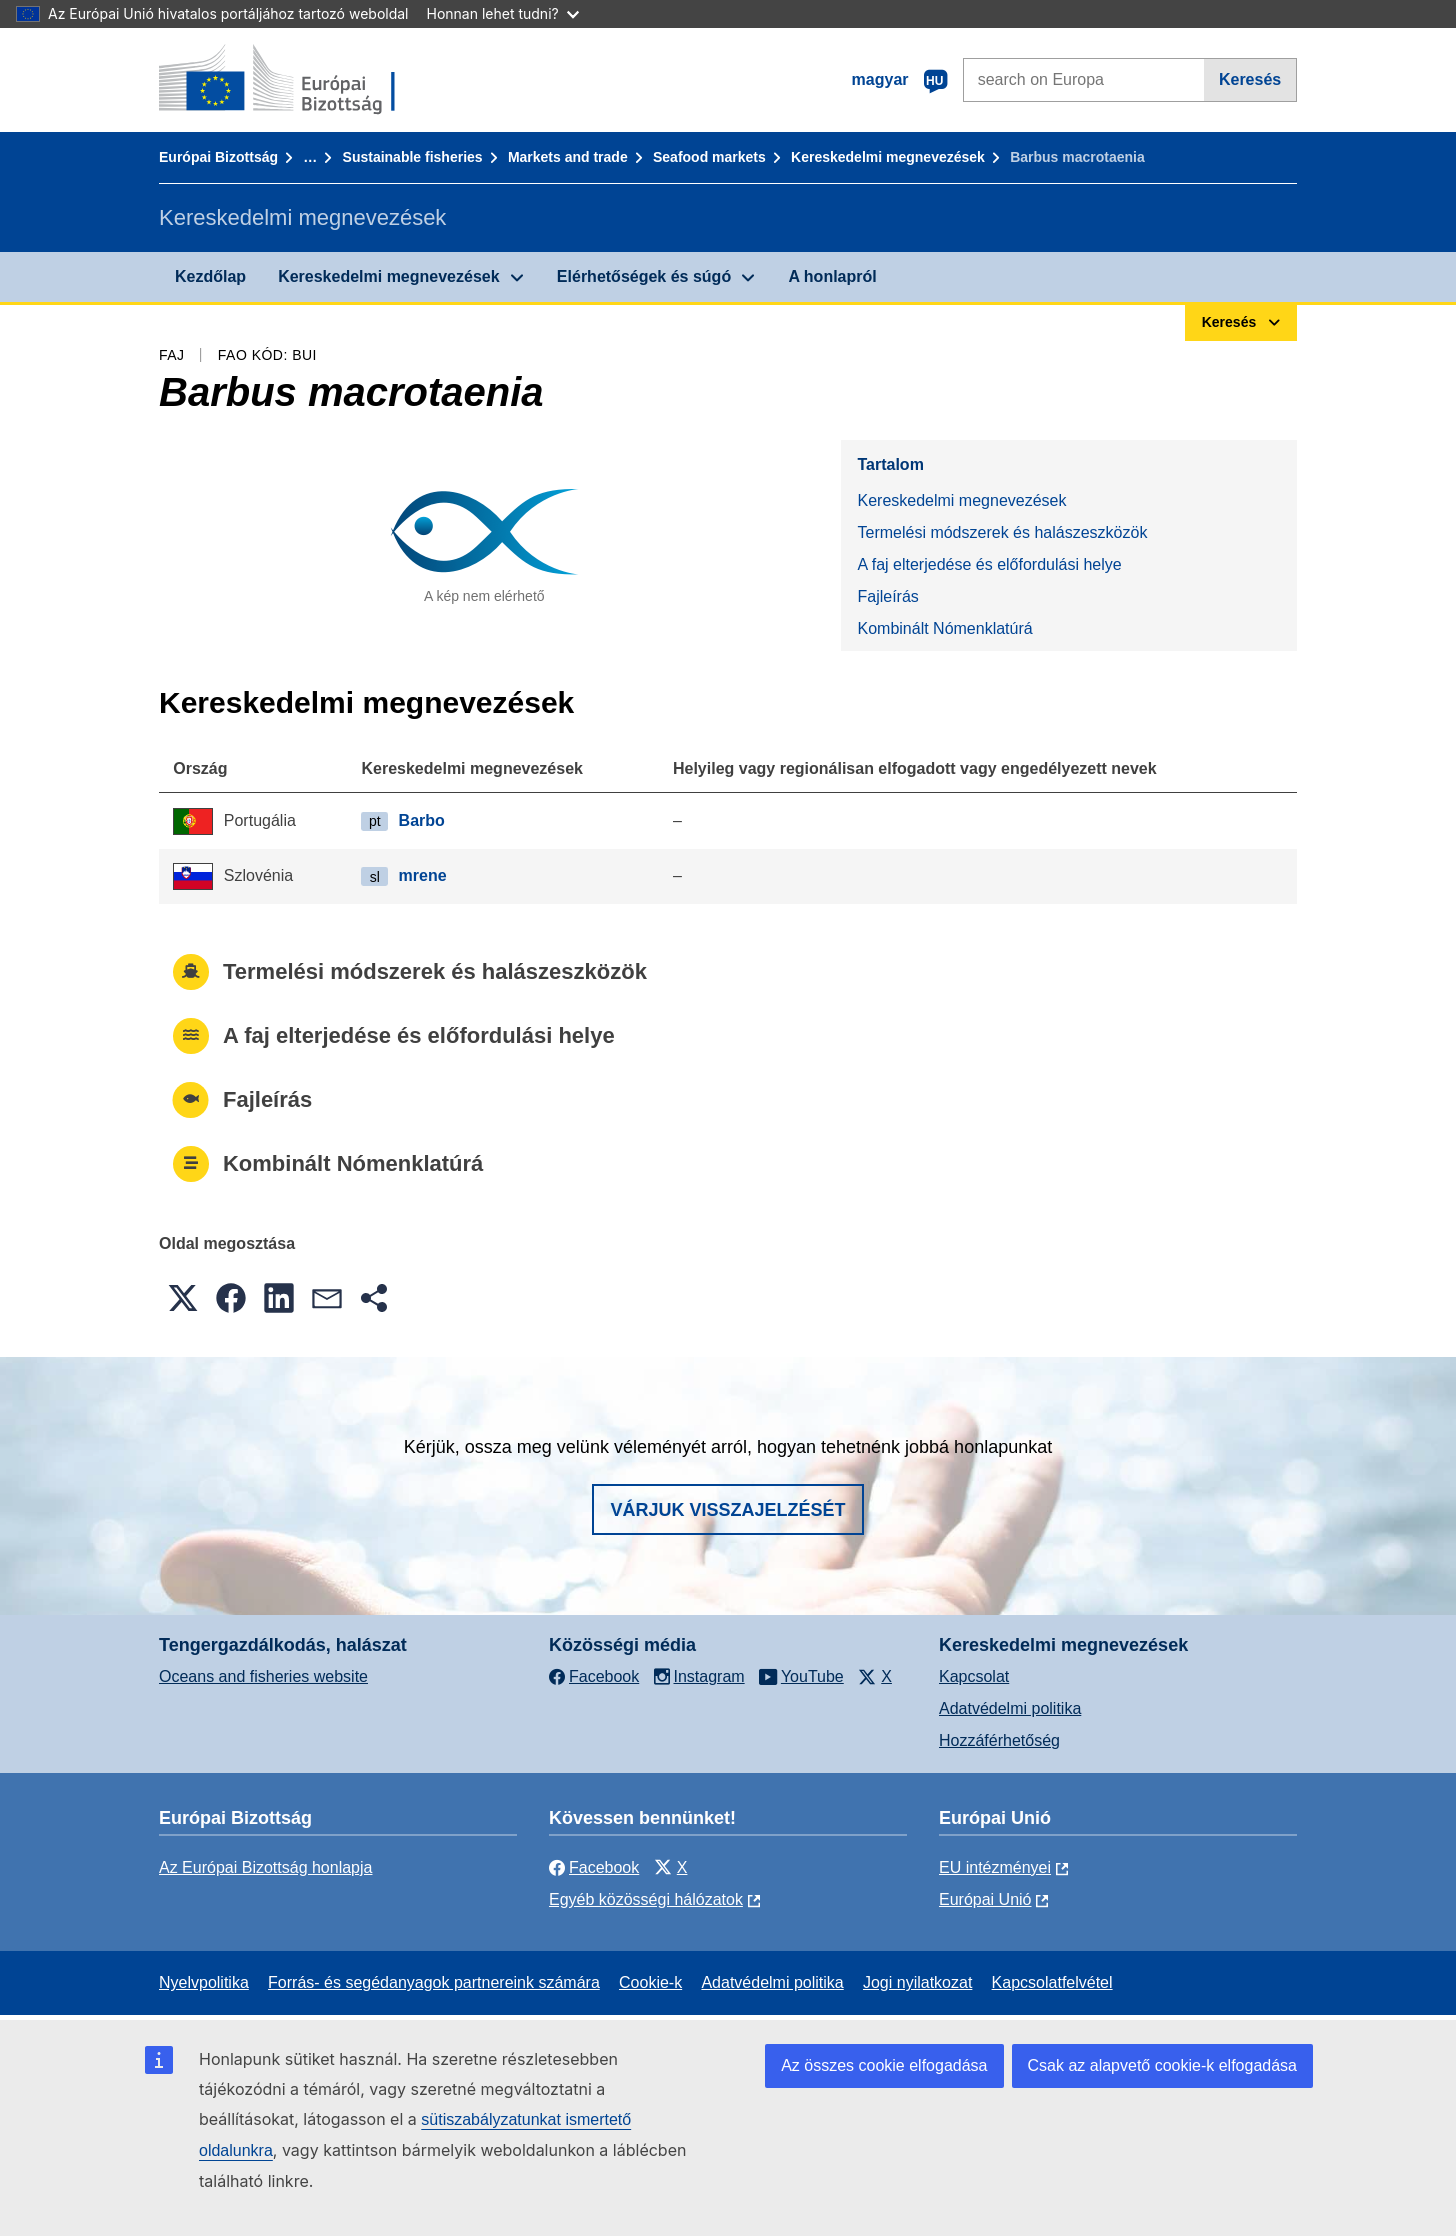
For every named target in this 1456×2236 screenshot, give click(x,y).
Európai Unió (985, 1899)
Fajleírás (887, 596)
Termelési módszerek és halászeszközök (1002, 532)
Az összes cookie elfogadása (884, 2065)
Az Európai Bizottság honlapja (265, 1867)
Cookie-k (650, 1982)
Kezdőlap (210, 276)
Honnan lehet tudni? (503, 13)
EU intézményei (995, 1867)
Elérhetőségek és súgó (644, 276)
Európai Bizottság (218, 157)
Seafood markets (709, 157)
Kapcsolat (974, 1676)
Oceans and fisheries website (263, 1676)
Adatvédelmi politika (1010, 1708)
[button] (183, 1298)
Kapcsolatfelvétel (1052, 1982)
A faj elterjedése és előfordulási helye (989, 564)
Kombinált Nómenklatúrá (944, 628)
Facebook (594, 1867)
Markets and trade (568, 157)
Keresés (1250, 79)
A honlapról (832, 276)
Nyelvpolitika (204, 1982)
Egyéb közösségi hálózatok (646, 1899)
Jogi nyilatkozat (917, 1982)
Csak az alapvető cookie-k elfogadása (1163, 2065)
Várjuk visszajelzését (727, 1510)
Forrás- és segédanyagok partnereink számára (434, 1982)
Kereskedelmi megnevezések (888, 157)
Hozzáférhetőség (999, 1740)
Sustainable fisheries (413, 157)
